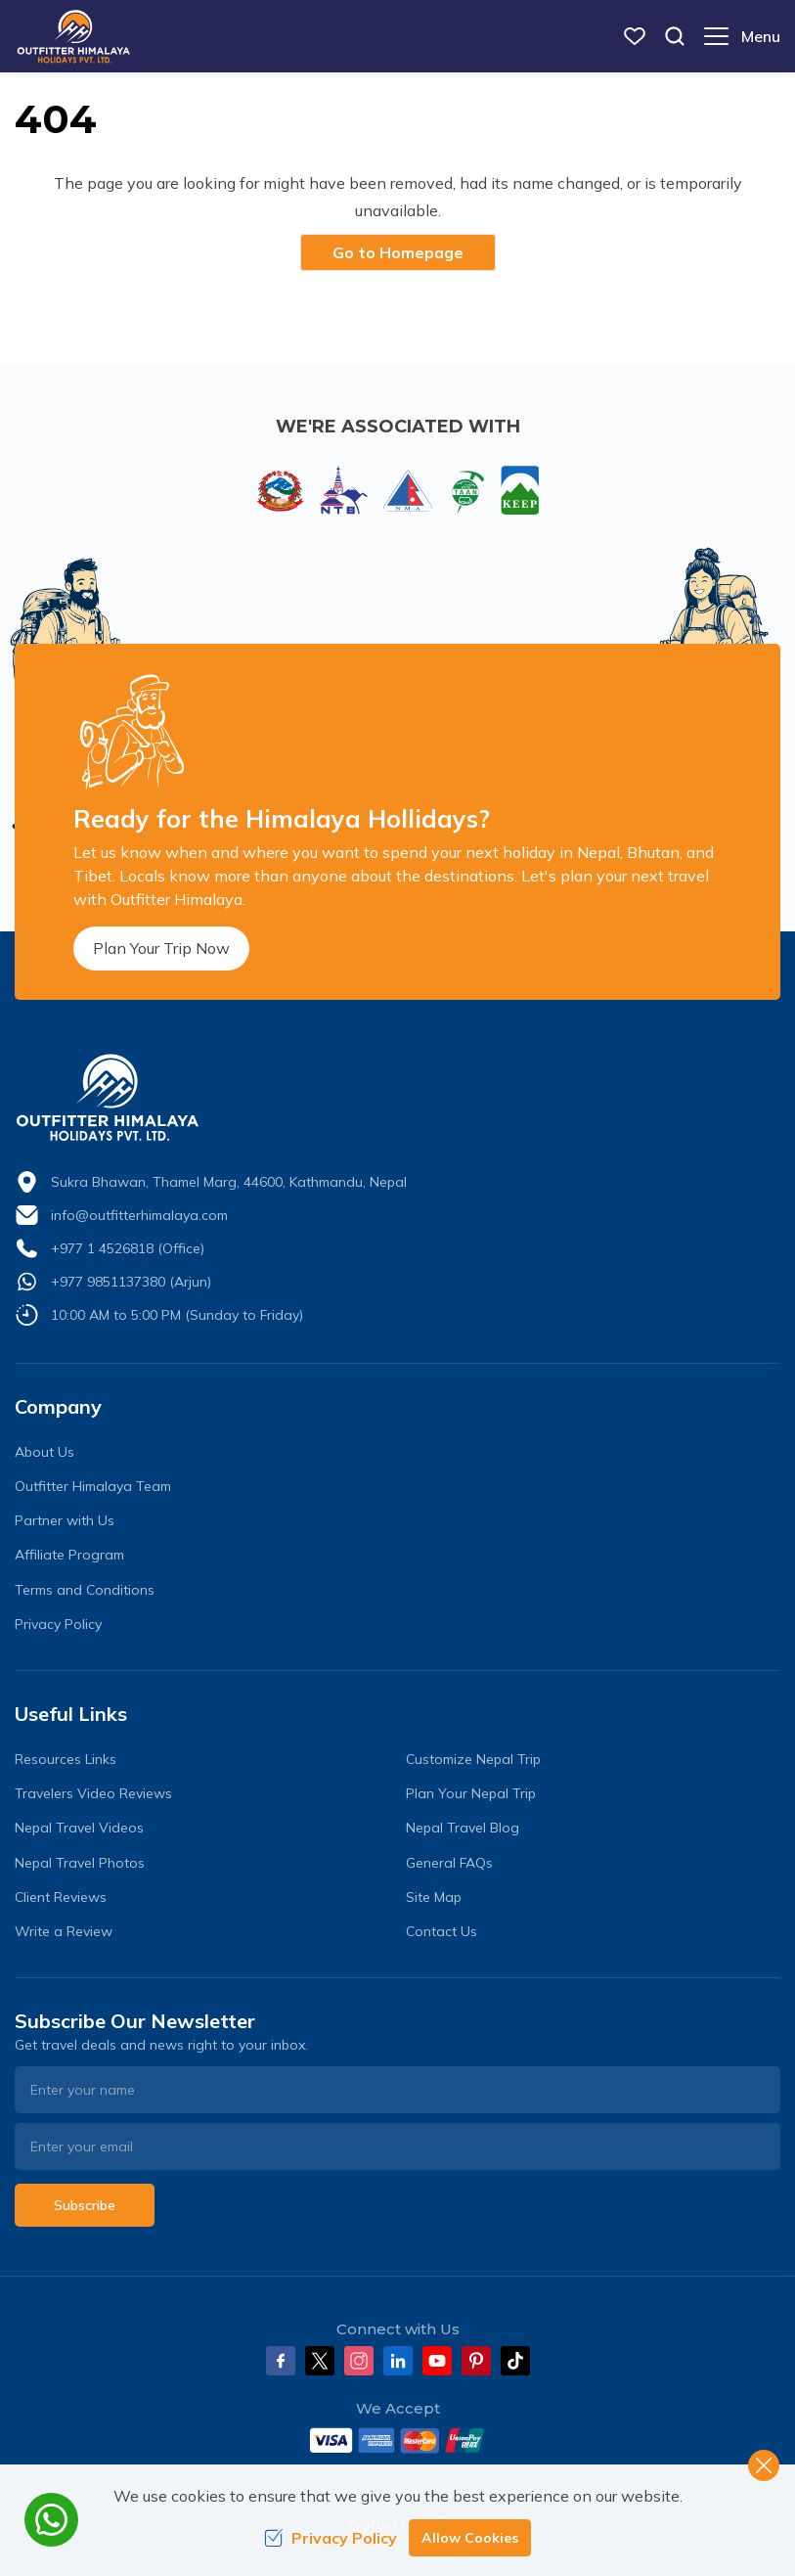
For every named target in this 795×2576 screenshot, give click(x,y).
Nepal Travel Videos (79, 1827)
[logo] (397, 1098)
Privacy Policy (58, 1624)
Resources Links (65, 1759)
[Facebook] (280, 2360)
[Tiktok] (515, 2360)
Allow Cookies (469, 2538)
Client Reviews (61, 1897)
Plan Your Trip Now (161, 948)
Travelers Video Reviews (93, 1793)
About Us (44, 1452)
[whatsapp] (51, 2520)
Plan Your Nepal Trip (471, 1793)
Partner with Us (64, 1520)
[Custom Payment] (397, 2440)
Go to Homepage (398, 252)
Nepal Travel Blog (462, 1827)
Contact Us (441, 1931)
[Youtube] (437, 2360)
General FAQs (449, 1863)
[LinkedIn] (398, 2360)
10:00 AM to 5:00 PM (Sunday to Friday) (177, 1315)
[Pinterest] (476, 2360)
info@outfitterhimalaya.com (139, 1215)
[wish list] (634, 36)
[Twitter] (319, 2360)
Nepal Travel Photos (80, 1863)
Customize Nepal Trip (473, 1759)
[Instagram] (359, 2360)
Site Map (434, 1897)
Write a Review (63, 1931)
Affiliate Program (69, 1554)
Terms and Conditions (85, 1590)
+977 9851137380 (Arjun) (131, 1281)
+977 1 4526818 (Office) (127, 1248)
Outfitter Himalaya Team (93, 1486)
